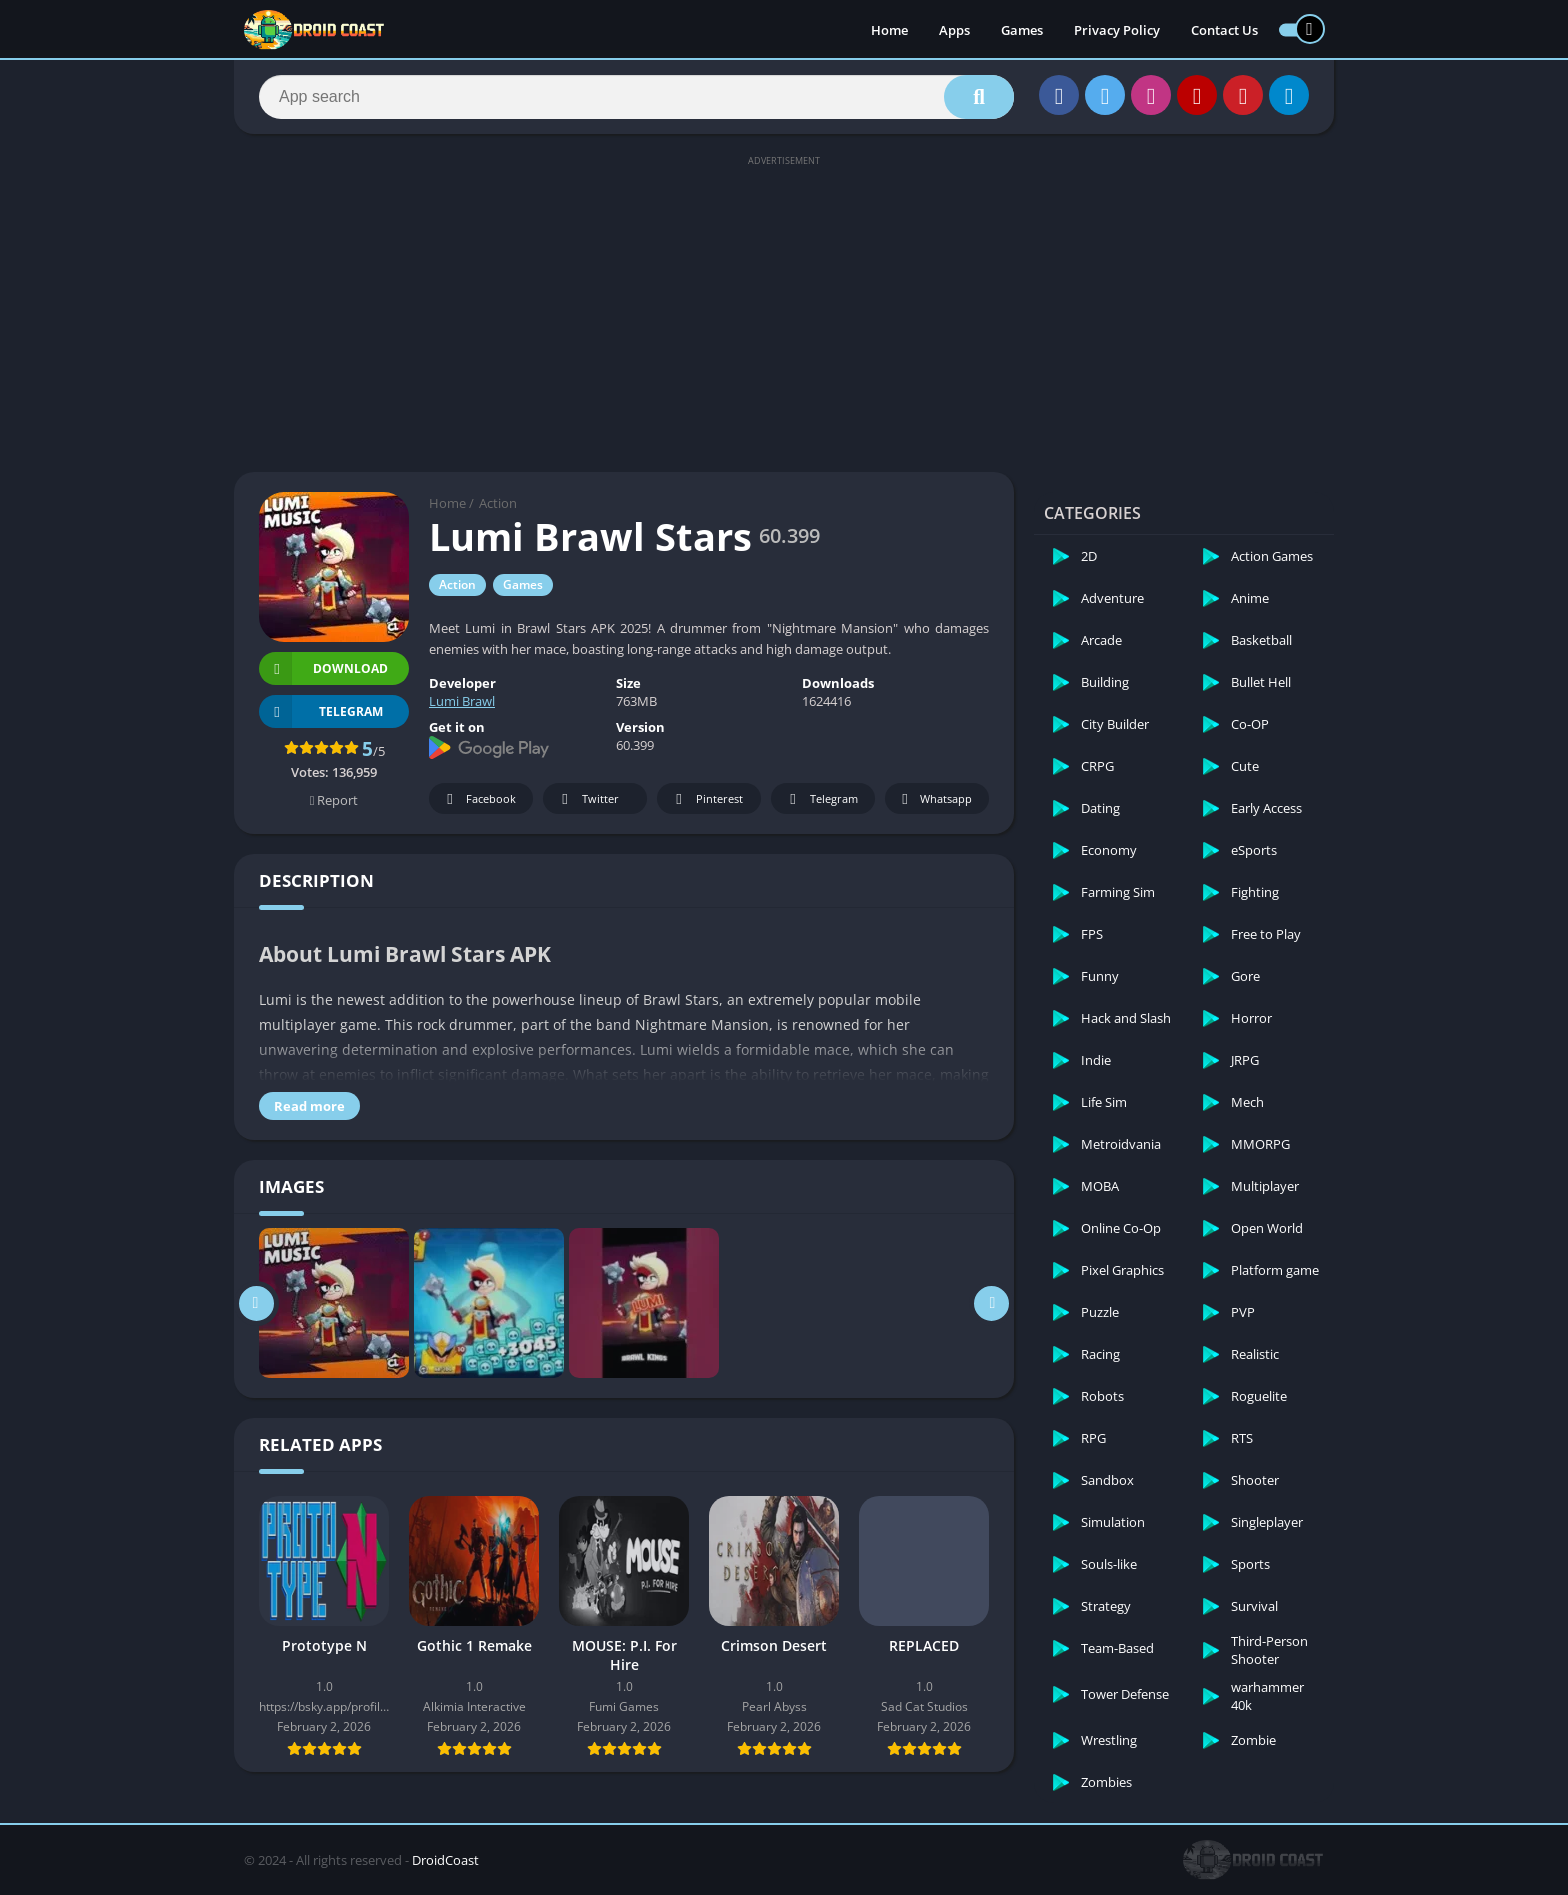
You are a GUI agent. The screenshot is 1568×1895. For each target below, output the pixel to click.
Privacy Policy (1117, 30)
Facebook (478, 799)
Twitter (587, 799)
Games (1022, 30)
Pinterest (706, 799)
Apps (954, 30)
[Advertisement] (784, 312)
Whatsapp (934, 799)
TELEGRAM (321, 711)
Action (498, 503)
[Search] (636, 97)
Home (889, 30)
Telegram (820, 799)
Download (323, 668)
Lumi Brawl (462, 701)
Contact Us (1224, 30)
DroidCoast (445, 1860)
